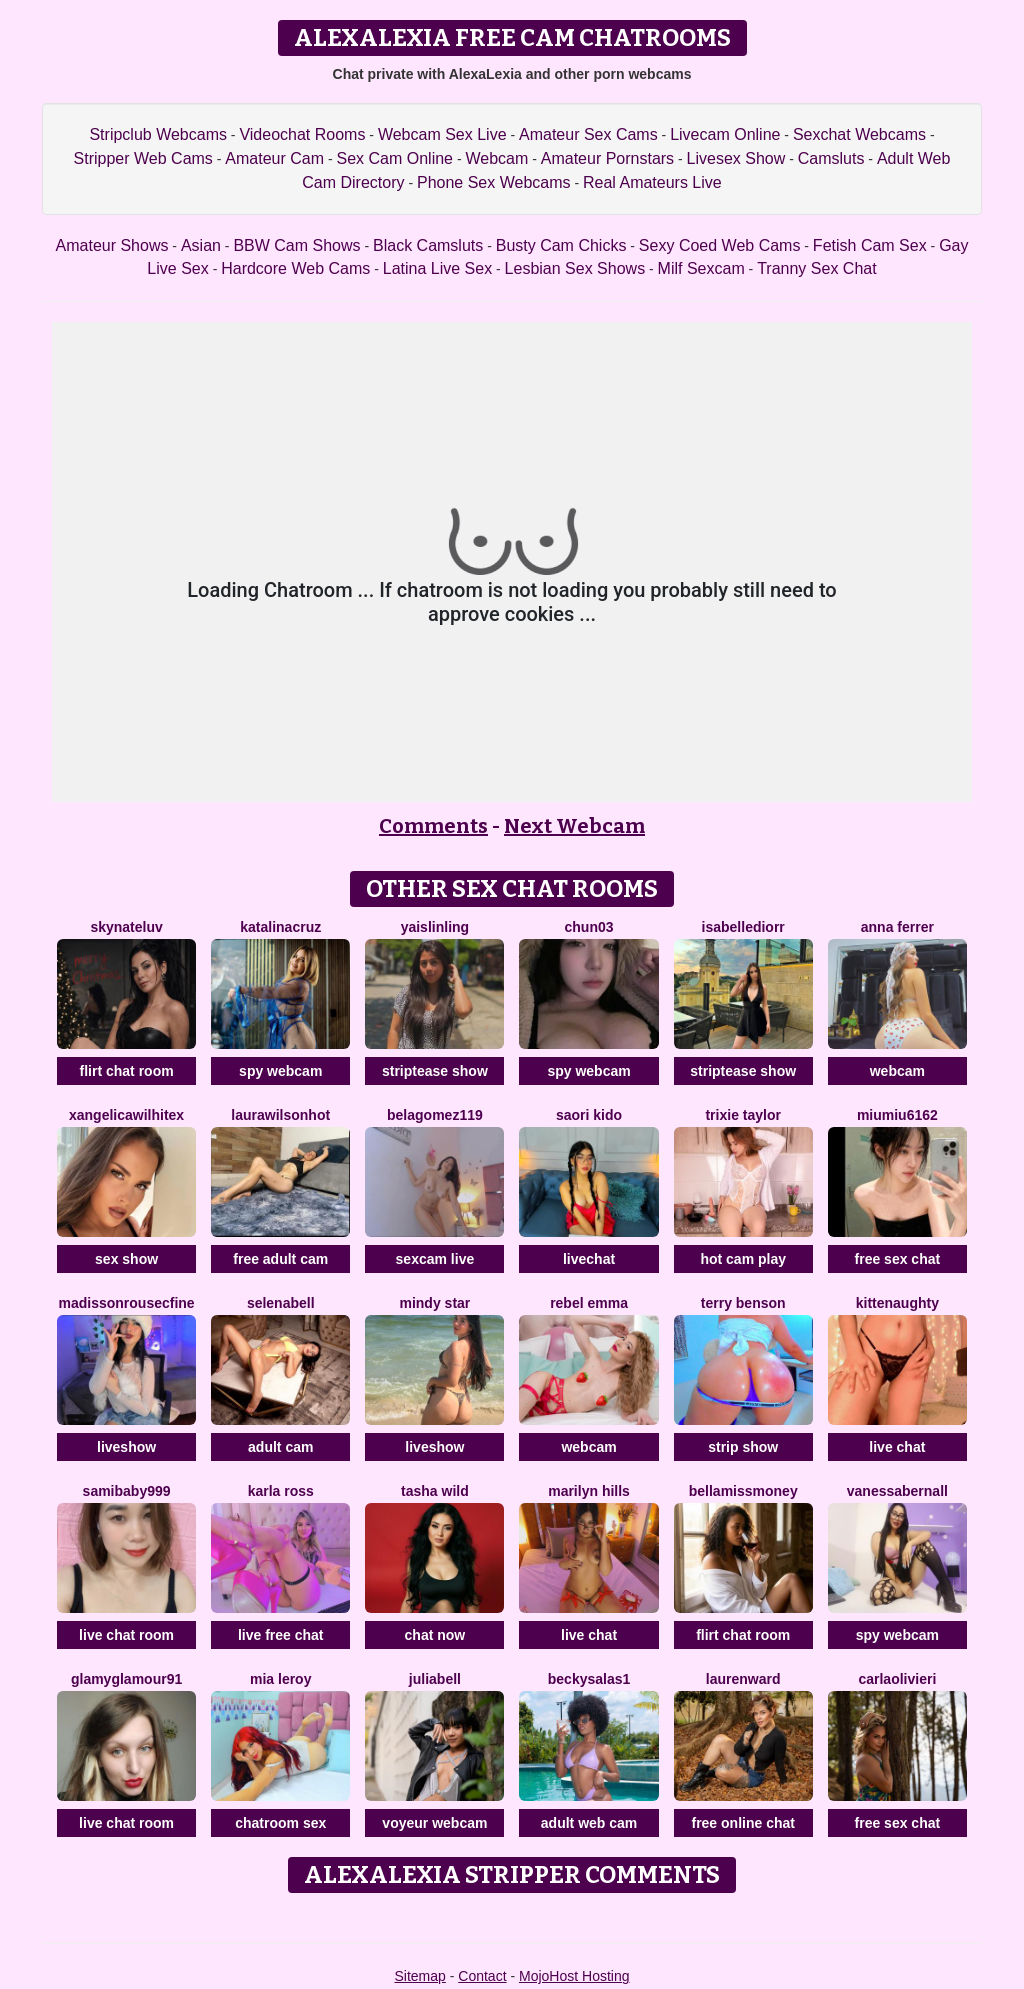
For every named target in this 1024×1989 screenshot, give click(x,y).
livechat (589, 1259)
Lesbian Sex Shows (575, 268)
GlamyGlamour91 (126, 1679)
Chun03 (589, 927)
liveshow (126, 1447)
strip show (743, 1447)
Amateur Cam (274, 158)
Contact (482, 1976)
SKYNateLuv (126, 927)
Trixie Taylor (742, 1115)
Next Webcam (574, 826)
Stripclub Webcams (158, 134)
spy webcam (280, 1071)
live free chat (281, 1635)
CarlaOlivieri (897, 1679)
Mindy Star (434, 1303)
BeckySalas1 (589, 1679)
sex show (126, 1259)
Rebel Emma (589, 1303)
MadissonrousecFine (127, 1303)
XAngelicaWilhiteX (126, 1115)
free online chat (742, 1823)
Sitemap (419, 1976)
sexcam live (435, 1259)
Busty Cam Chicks (561, 245)
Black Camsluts (428, 245)
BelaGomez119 (435, 1115)
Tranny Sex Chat (816, 268)
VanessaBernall (897, 1491)
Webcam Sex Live (442, 134)
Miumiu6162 (897, 1115)
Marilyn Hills (589, 1491)
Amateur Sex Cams (588, 134)
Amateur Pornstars (607, 158)
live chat (897, 1447)
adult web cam (589, 1823)
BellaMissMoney (743, 1491)
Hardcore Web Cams (295, 268)
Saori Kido (589, 1115)
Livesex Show (736, 158)
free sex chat (898, 1259)
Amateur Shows (112, 245)
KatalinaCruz (280, 927)
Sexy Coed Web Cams (720, 245)
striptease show (435, 1071)
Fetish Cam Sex (870, 245)
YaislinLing (435, 927)
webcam (897, 1071)
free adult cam (280, 1259)
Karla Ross (281, 1491)
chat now (435, 1635)
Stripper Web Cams (143, 158)
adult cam (280, 1447)
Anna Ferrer (897, 927)
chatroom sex (280, 1823)
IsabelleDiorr (743, 927)
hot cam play (743, 1259)
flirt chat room (127, 1071)
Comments (433, 826)
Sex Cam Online (394, 158)
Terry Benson (743, 1303)
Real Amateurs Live (652, 182)
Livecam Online (725, 134)
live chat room (126, 1635)
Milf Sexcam (701, 268)
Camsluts (831, 158)
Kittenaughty (897, 1303)
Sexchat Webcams (859, 134)
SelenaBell (281, 1303)
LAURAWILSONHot (280, 1115)
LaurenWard (743, 1679)
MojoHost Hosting (574, 1976)
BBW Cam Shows (296, 245)
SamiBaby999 (127, 1491)
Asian (201, 245)
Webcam (496, 158)
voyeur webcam (434, 1823)
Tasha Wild (435, 1491)
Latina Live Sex (437, 268)
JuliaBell (435, 1679)
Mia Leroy (280, 1679)
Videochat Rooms (302, 134)
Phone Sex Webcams (494, 182)
